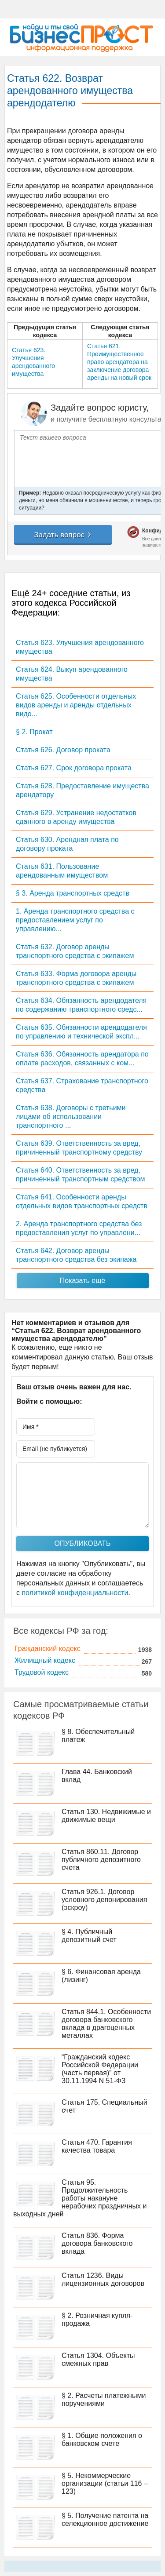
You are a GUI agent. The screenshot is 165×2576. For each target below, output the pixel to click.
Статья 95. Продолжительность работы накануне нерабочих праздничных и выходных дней (80, 2198)
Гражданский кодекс (48, 1648)
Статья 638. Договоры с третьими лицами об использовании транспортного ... (71, 1116)
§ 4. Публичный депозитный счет (89, 1935)
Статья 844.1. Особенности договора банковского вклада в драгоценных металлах (106, 2023)
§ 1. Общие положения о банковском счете (102, 2439)
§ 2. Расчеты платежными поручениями (104, 2399)
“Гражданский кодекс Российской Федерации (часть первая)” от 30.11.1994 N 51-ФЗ (100, 2068)
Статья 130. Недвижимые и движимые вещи (106, 1815)
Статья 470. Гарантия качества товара (97, 2146)
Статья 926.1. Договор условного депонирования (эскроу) (104, 1899)
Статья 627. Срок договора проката (74, 768)
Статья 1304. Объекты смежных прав (98, 2359)
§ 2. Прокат (34, 732)
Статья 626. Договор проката (63, 750)
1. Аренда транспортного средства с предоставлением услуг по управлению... (75, 920)
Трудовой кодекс (42, 1672)
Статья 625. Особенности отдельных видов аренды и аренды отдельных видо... (76, 705)
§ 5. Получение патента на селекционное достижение (105, 2519)
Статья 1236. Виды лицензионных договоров (103, 2279)
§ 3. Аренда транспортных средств (72, 893)
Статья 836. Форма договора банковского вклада (97, 2243)
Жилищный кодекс (45, 1660)
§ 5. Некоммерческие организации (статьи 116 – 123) (105, 2483)
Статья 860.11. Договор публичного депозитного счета (101, 1859)
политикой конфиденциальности (75, 1592)
